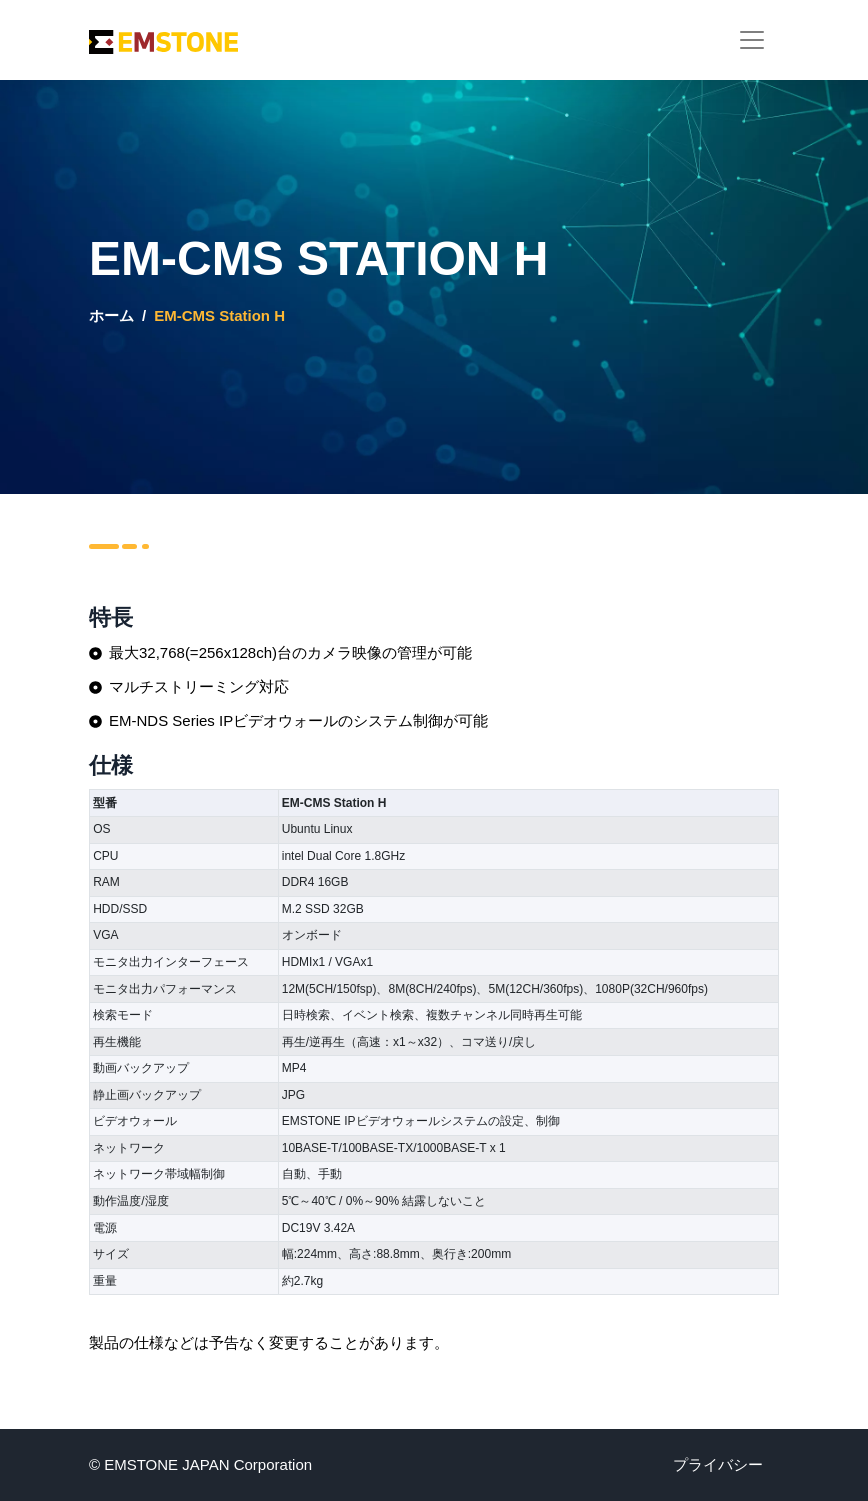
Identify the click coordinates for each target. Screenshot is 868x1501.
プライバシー (718, 1464)
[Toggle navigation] (752, 40)
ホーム (111, 315)
